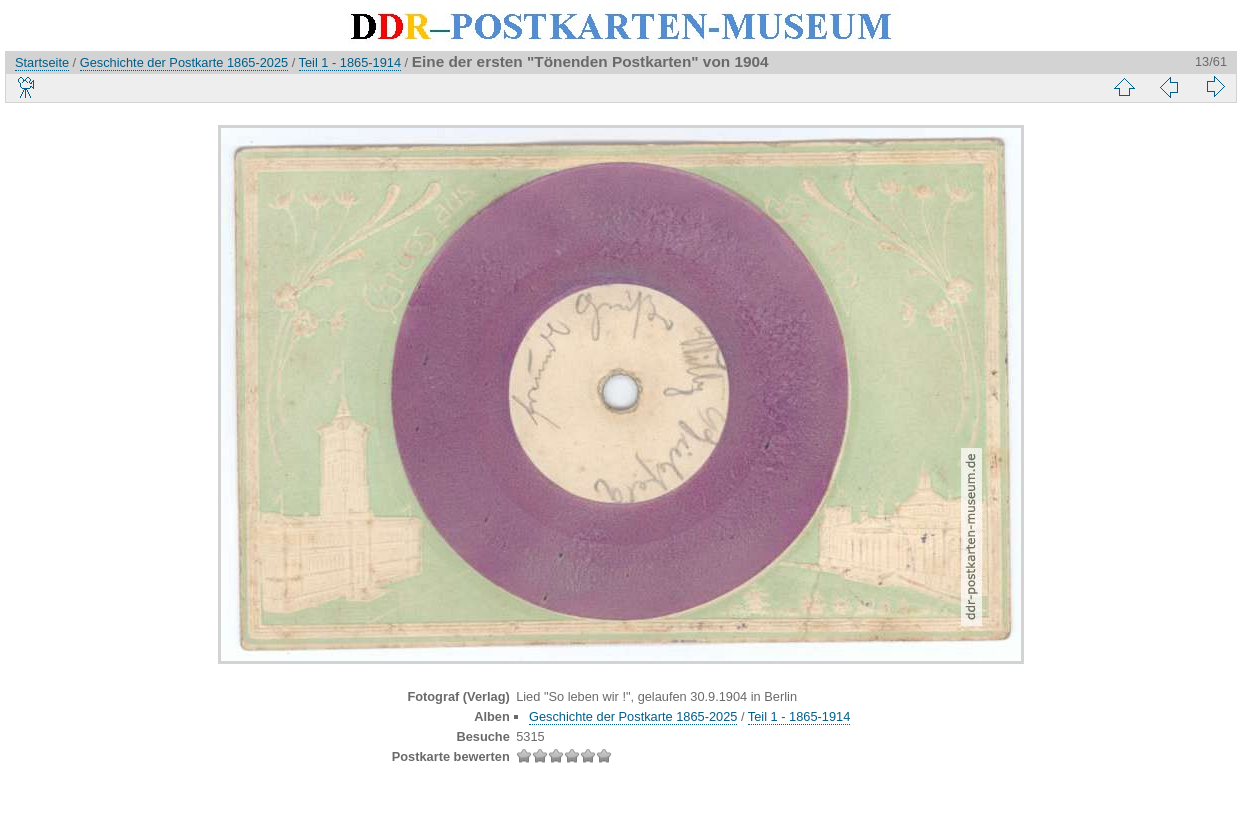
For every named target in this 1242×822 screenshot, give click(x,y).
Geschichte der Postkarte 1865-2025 (184, 62)
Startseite (42, 62)
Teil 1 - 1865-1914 (350, 62)
